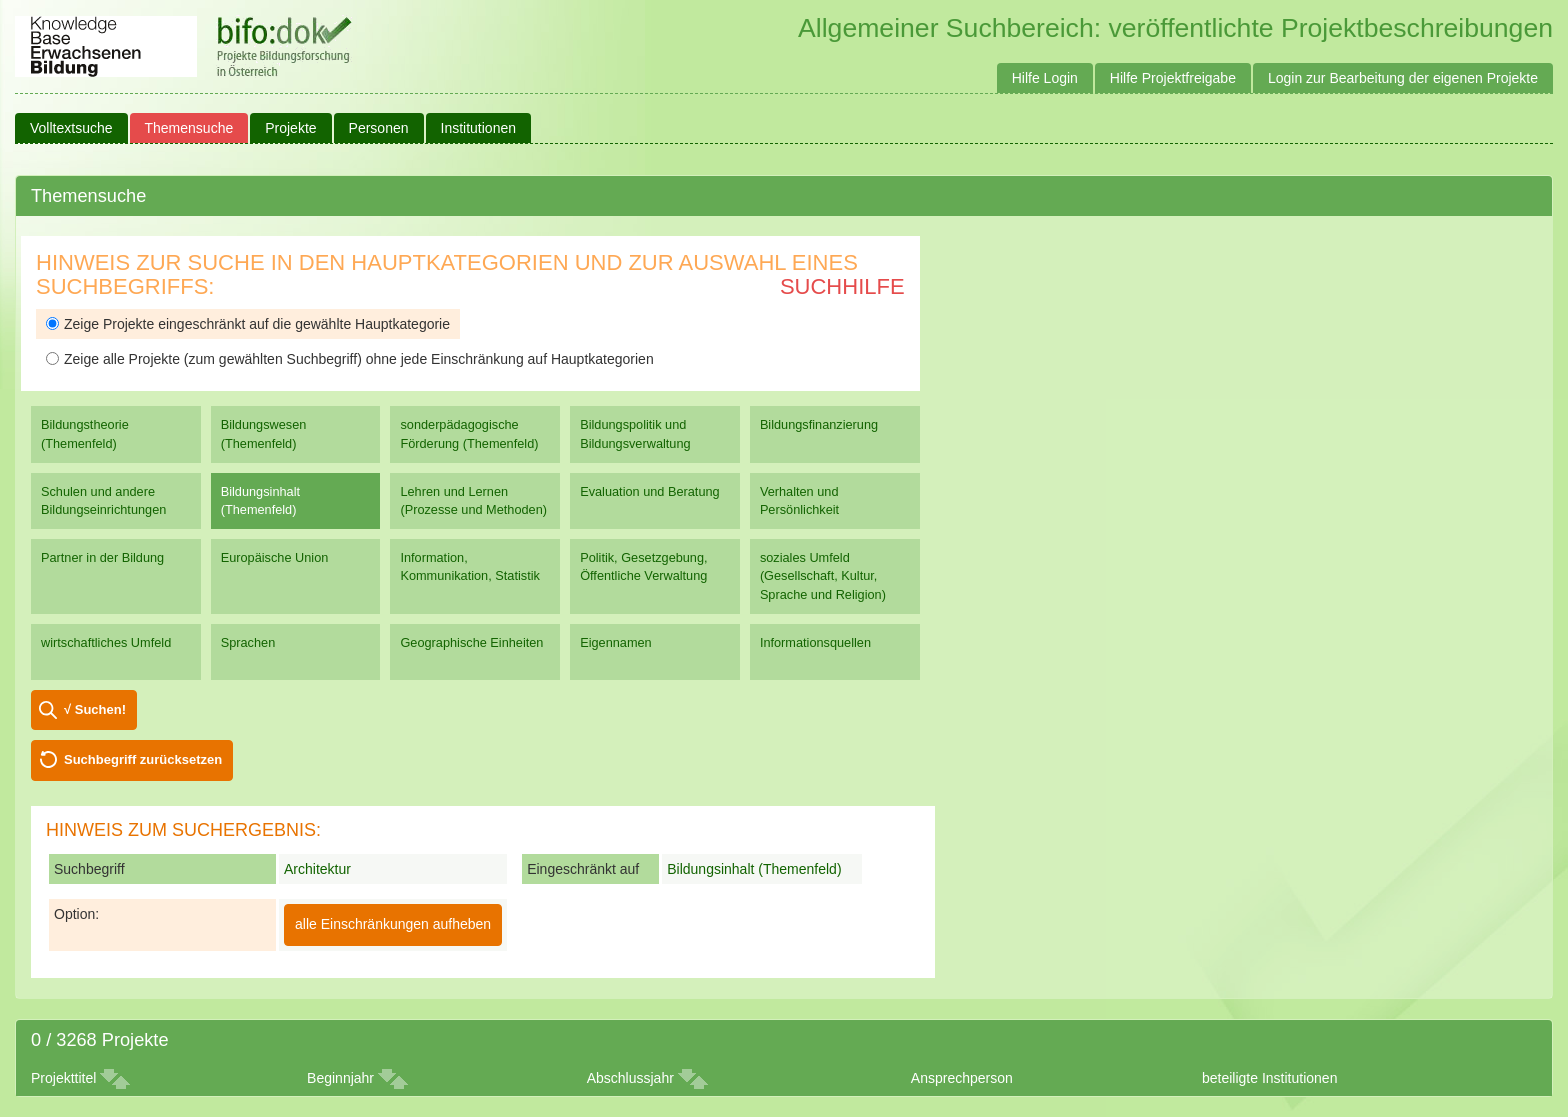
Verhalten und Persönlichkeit (799, 500)
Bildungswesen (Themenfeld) (264, 433)
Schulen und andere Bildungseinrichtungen (103, 500)
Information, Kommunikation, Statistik (469, 566)
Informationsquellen (815, 642)
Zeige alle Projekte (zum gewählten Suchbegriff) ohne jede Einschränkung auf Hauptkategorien (350, 359)
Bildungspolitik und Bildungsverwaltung (635, 433)
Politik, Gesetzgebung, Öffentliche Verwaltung (643, 566)
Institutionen (479, 128)
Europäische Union (275, 557)
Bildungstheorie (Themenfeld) (85, 433)
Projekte (290, 128)
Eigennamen (616, 642)
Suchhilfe (842, 286)
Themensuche (189, 128)
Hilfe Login (1045, 78)
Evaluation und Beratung (649, 491)
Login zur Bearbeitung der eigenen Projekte (1403, 78)
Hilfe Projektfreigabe (1173, 78)
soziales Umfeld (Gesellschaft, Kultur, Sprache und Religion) (823, 575)
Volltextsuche (71, 128)
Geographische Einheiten (471, 642)
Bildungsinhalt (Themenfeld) (260, 500)
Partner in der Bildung (102, 557)
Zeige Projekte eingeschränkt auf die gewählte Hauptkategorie (248, 324)
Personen (379, 128)
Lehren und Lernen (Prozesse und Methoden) (473, 500)
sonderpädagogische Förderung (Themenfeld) (469, 433)
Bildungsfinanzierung (819, 424)
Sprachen (248, 642)
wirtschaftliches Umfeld (106, 642)
